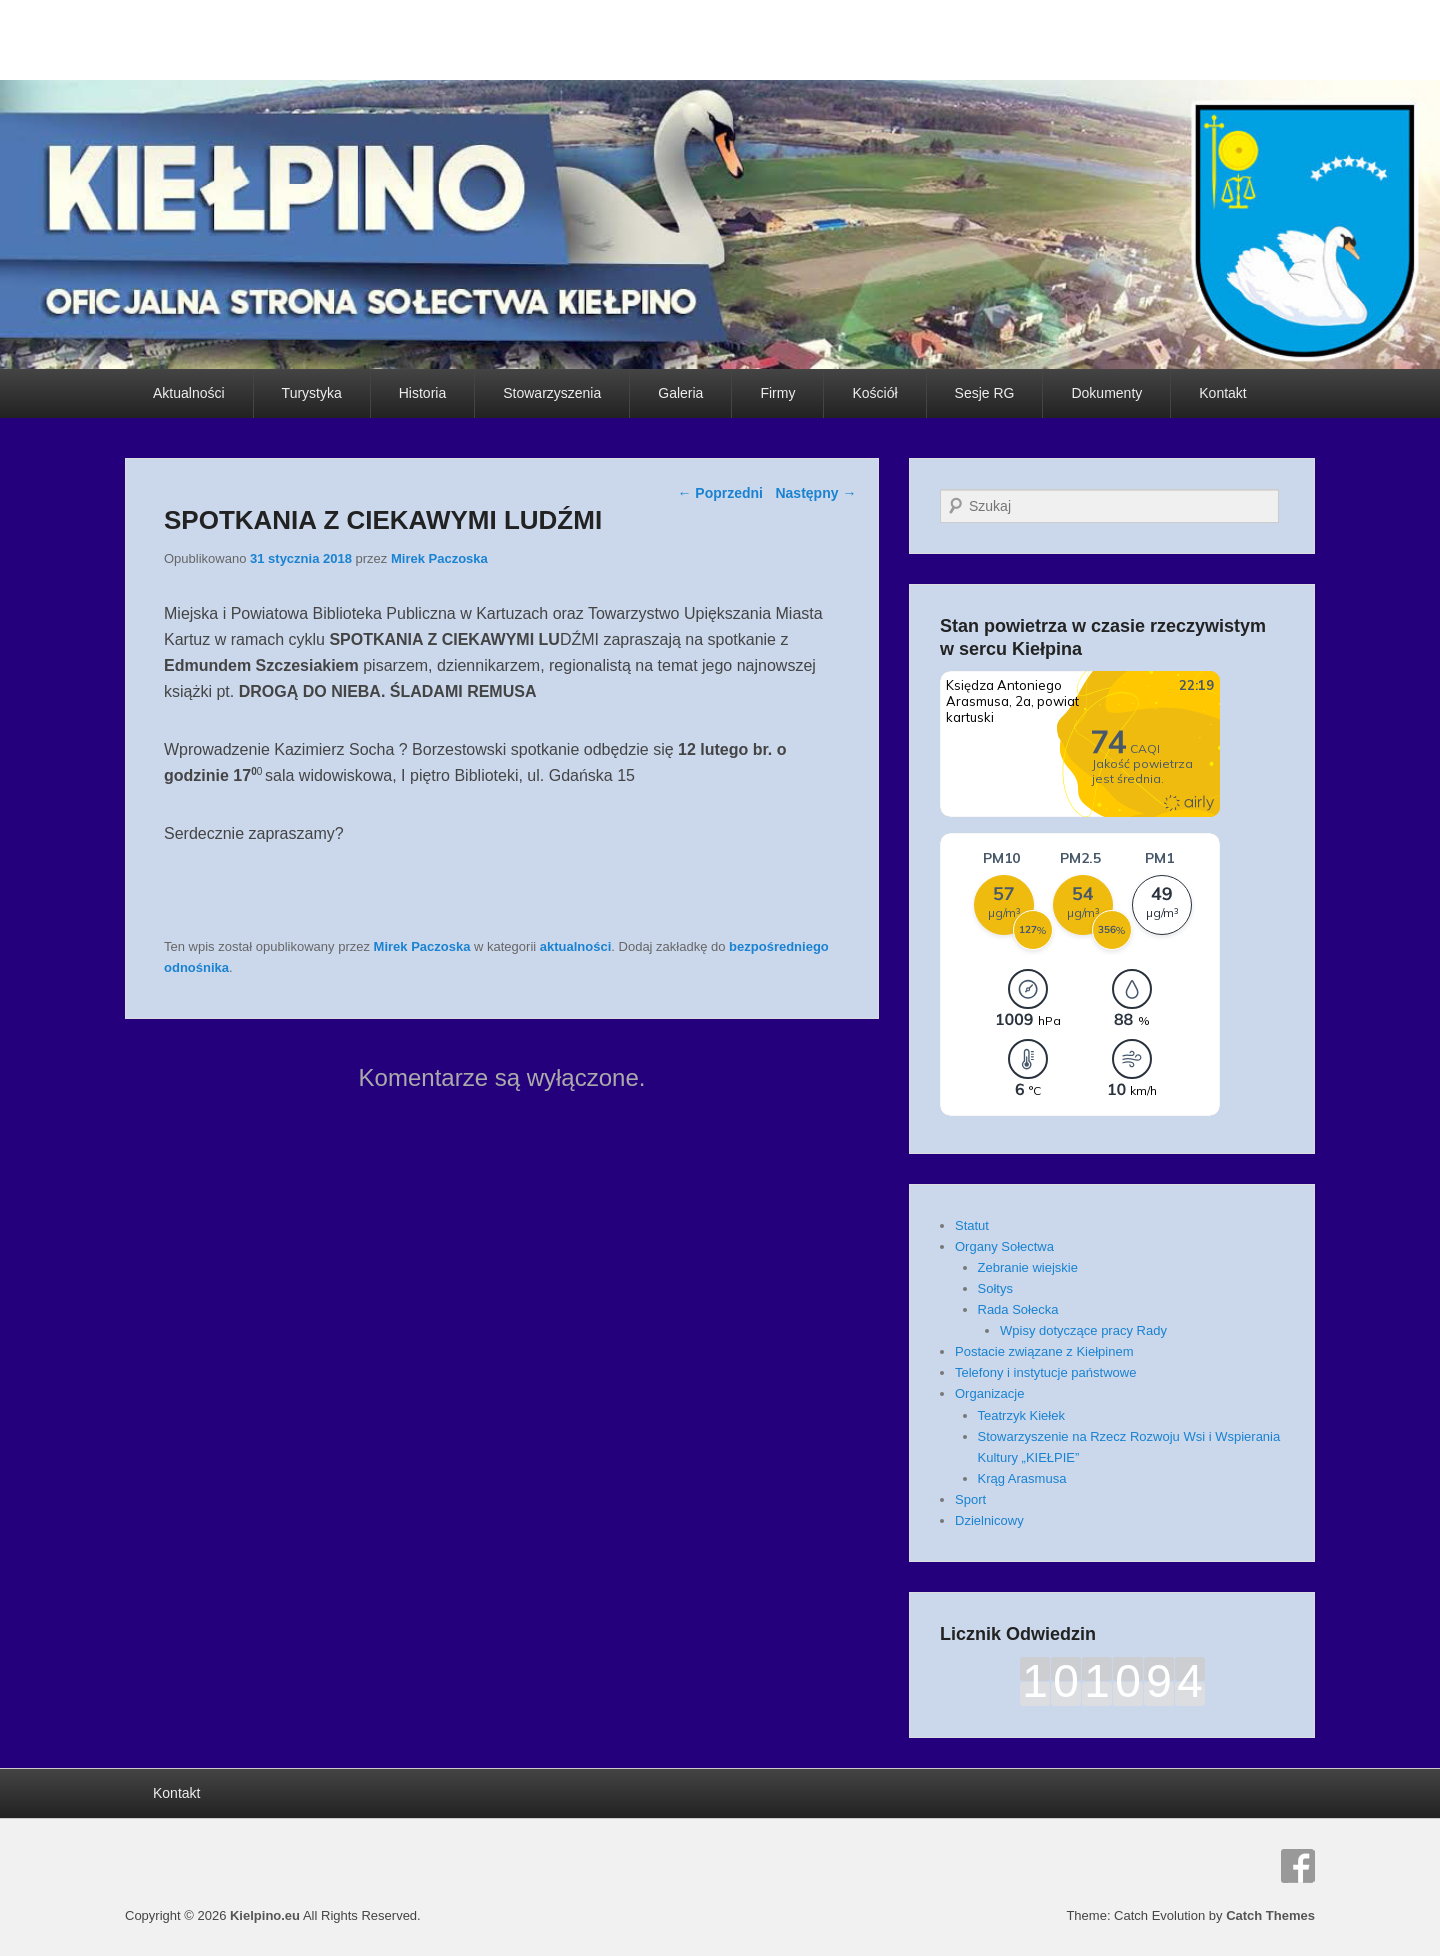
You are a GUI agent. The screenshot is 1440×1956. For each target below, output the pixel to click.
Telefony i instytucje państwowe (1045, 1372)
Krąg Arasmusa (1022, 1478)
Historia (422, 393)
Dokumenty (1106, 393)
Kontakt (1222, 393)
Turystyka (312, 393)
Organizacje (989, 1393)
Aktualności (189, 393)
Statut (972, 1225)
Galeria (680, 393)
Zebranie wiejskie (1028, 1267)
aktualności (576, 946)
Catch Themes (1270, 1915)
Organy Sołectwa (1004, 1246)
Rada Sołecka (1018, 1309)
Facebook (1298, 1866)
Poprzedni (720, 493)
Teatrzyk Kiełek (1021, 1415)
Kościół (874, 393)
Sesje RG (985, 393)
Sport (970, 1499)
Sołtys (995, 1288)
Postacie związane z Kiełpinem (1044, 1351)
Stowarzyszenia (552, 393)
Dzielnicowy (989, 1520)
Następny (815, 493)
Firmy (777, 393)
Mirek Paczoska (439, 558)
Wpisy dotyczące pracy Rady (1083, 1330)
